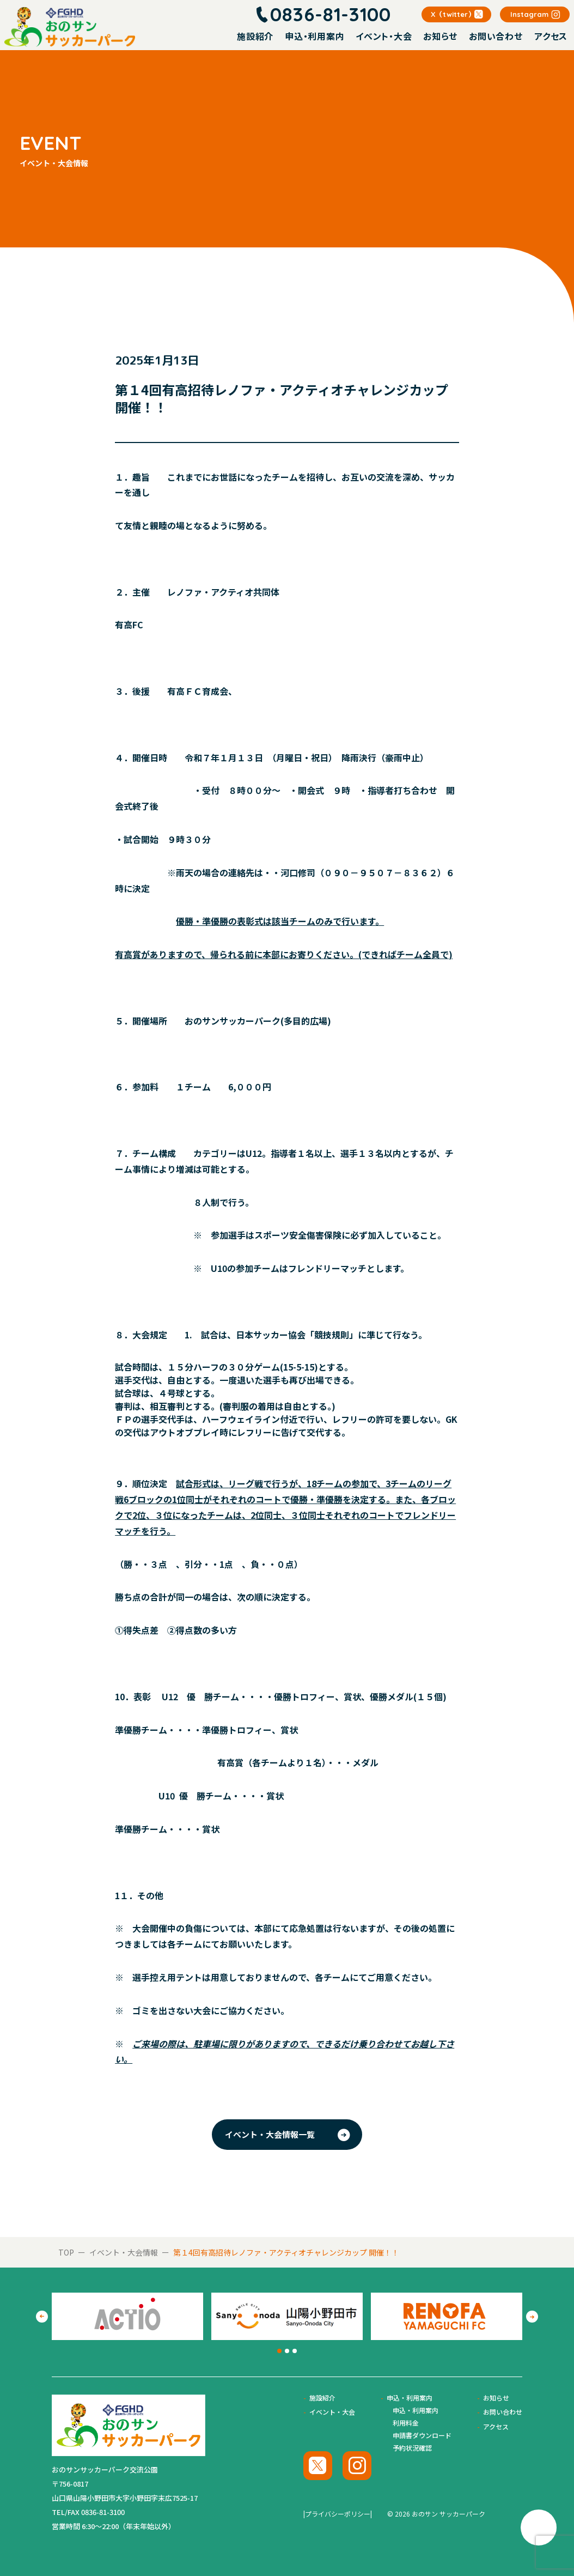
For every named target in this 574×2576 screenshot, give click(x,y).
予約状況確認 (412, 2448)
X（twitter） (453, 14)
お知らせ (440, 36)
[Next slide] (532, 2317)
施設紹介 (255, 36)
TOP (66, 2252)
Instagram (529, 14)
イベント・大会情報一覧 (270, 2134)
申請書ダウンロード (422, 2435)
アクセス (550, 36)
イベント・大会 (384, 36)
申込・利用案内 (315, 36)
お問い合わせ (496, 36)
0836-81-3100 (330, 14)
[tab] (279, 2351)
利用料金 (406, 2423)
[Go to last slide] (42, 2317)
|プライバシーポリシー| (337, 2514)
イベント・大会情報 (123, 2252)
